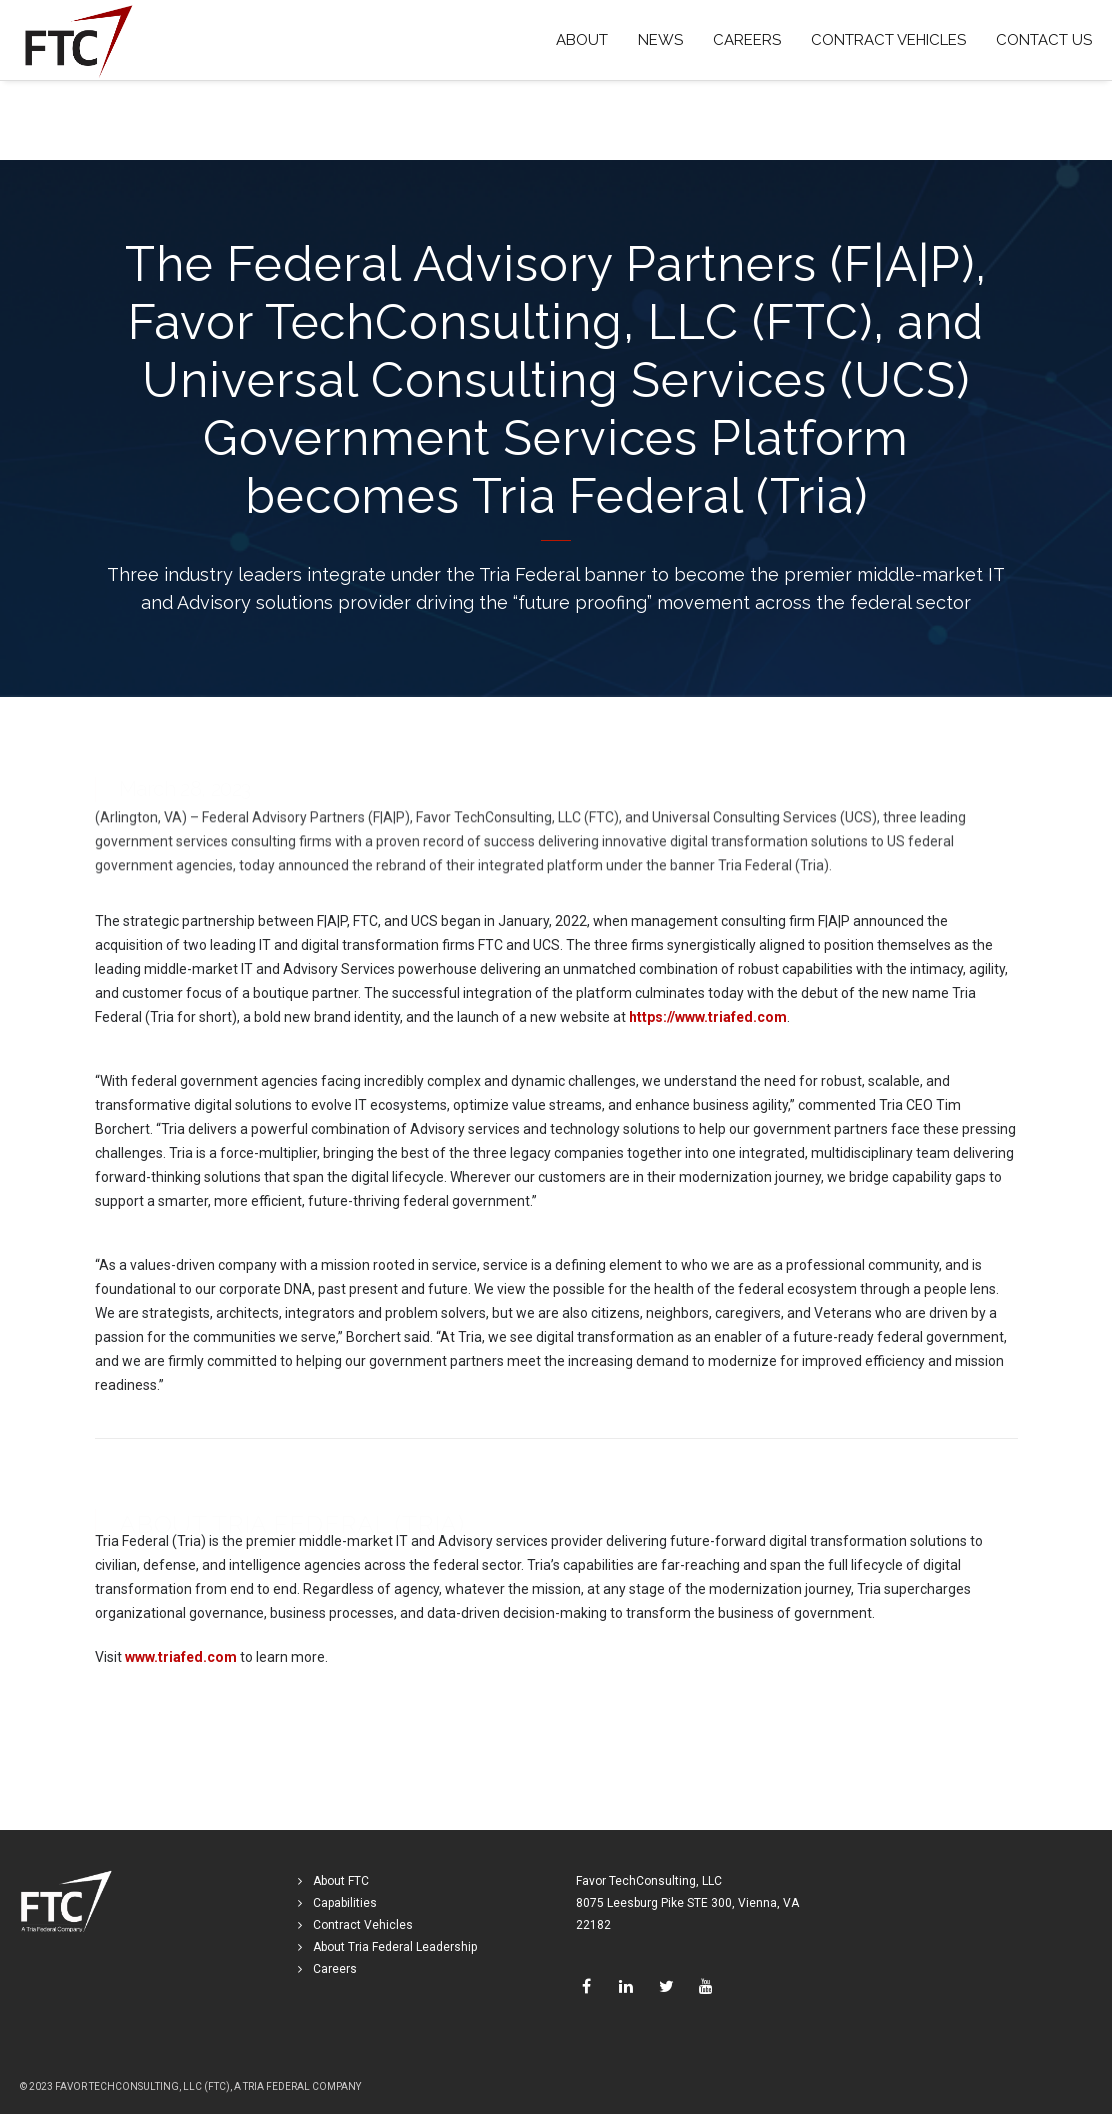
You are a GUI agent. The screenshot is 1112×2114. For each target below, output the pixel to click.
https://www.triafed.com (708, 1018)
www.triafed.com (181, 1658)
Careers (335, 1969)
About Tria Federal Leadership (395, 1947)
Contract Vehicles (363, 1925)
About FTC (341, 1881)
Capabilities (345, 1903)
